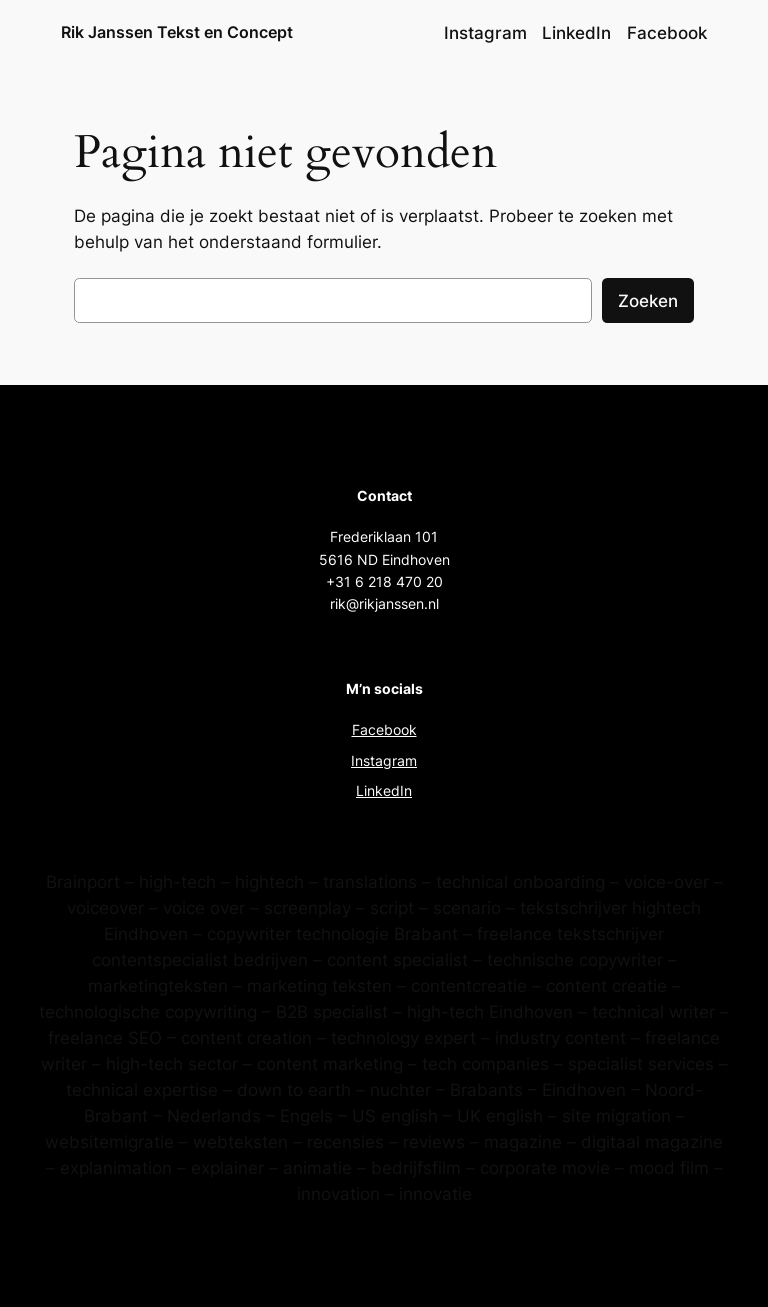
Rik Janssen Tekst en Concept (177, 32)
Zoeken (648, 301)
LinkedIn (384, 790)
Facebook (384, 729)
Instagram (384, 760)
